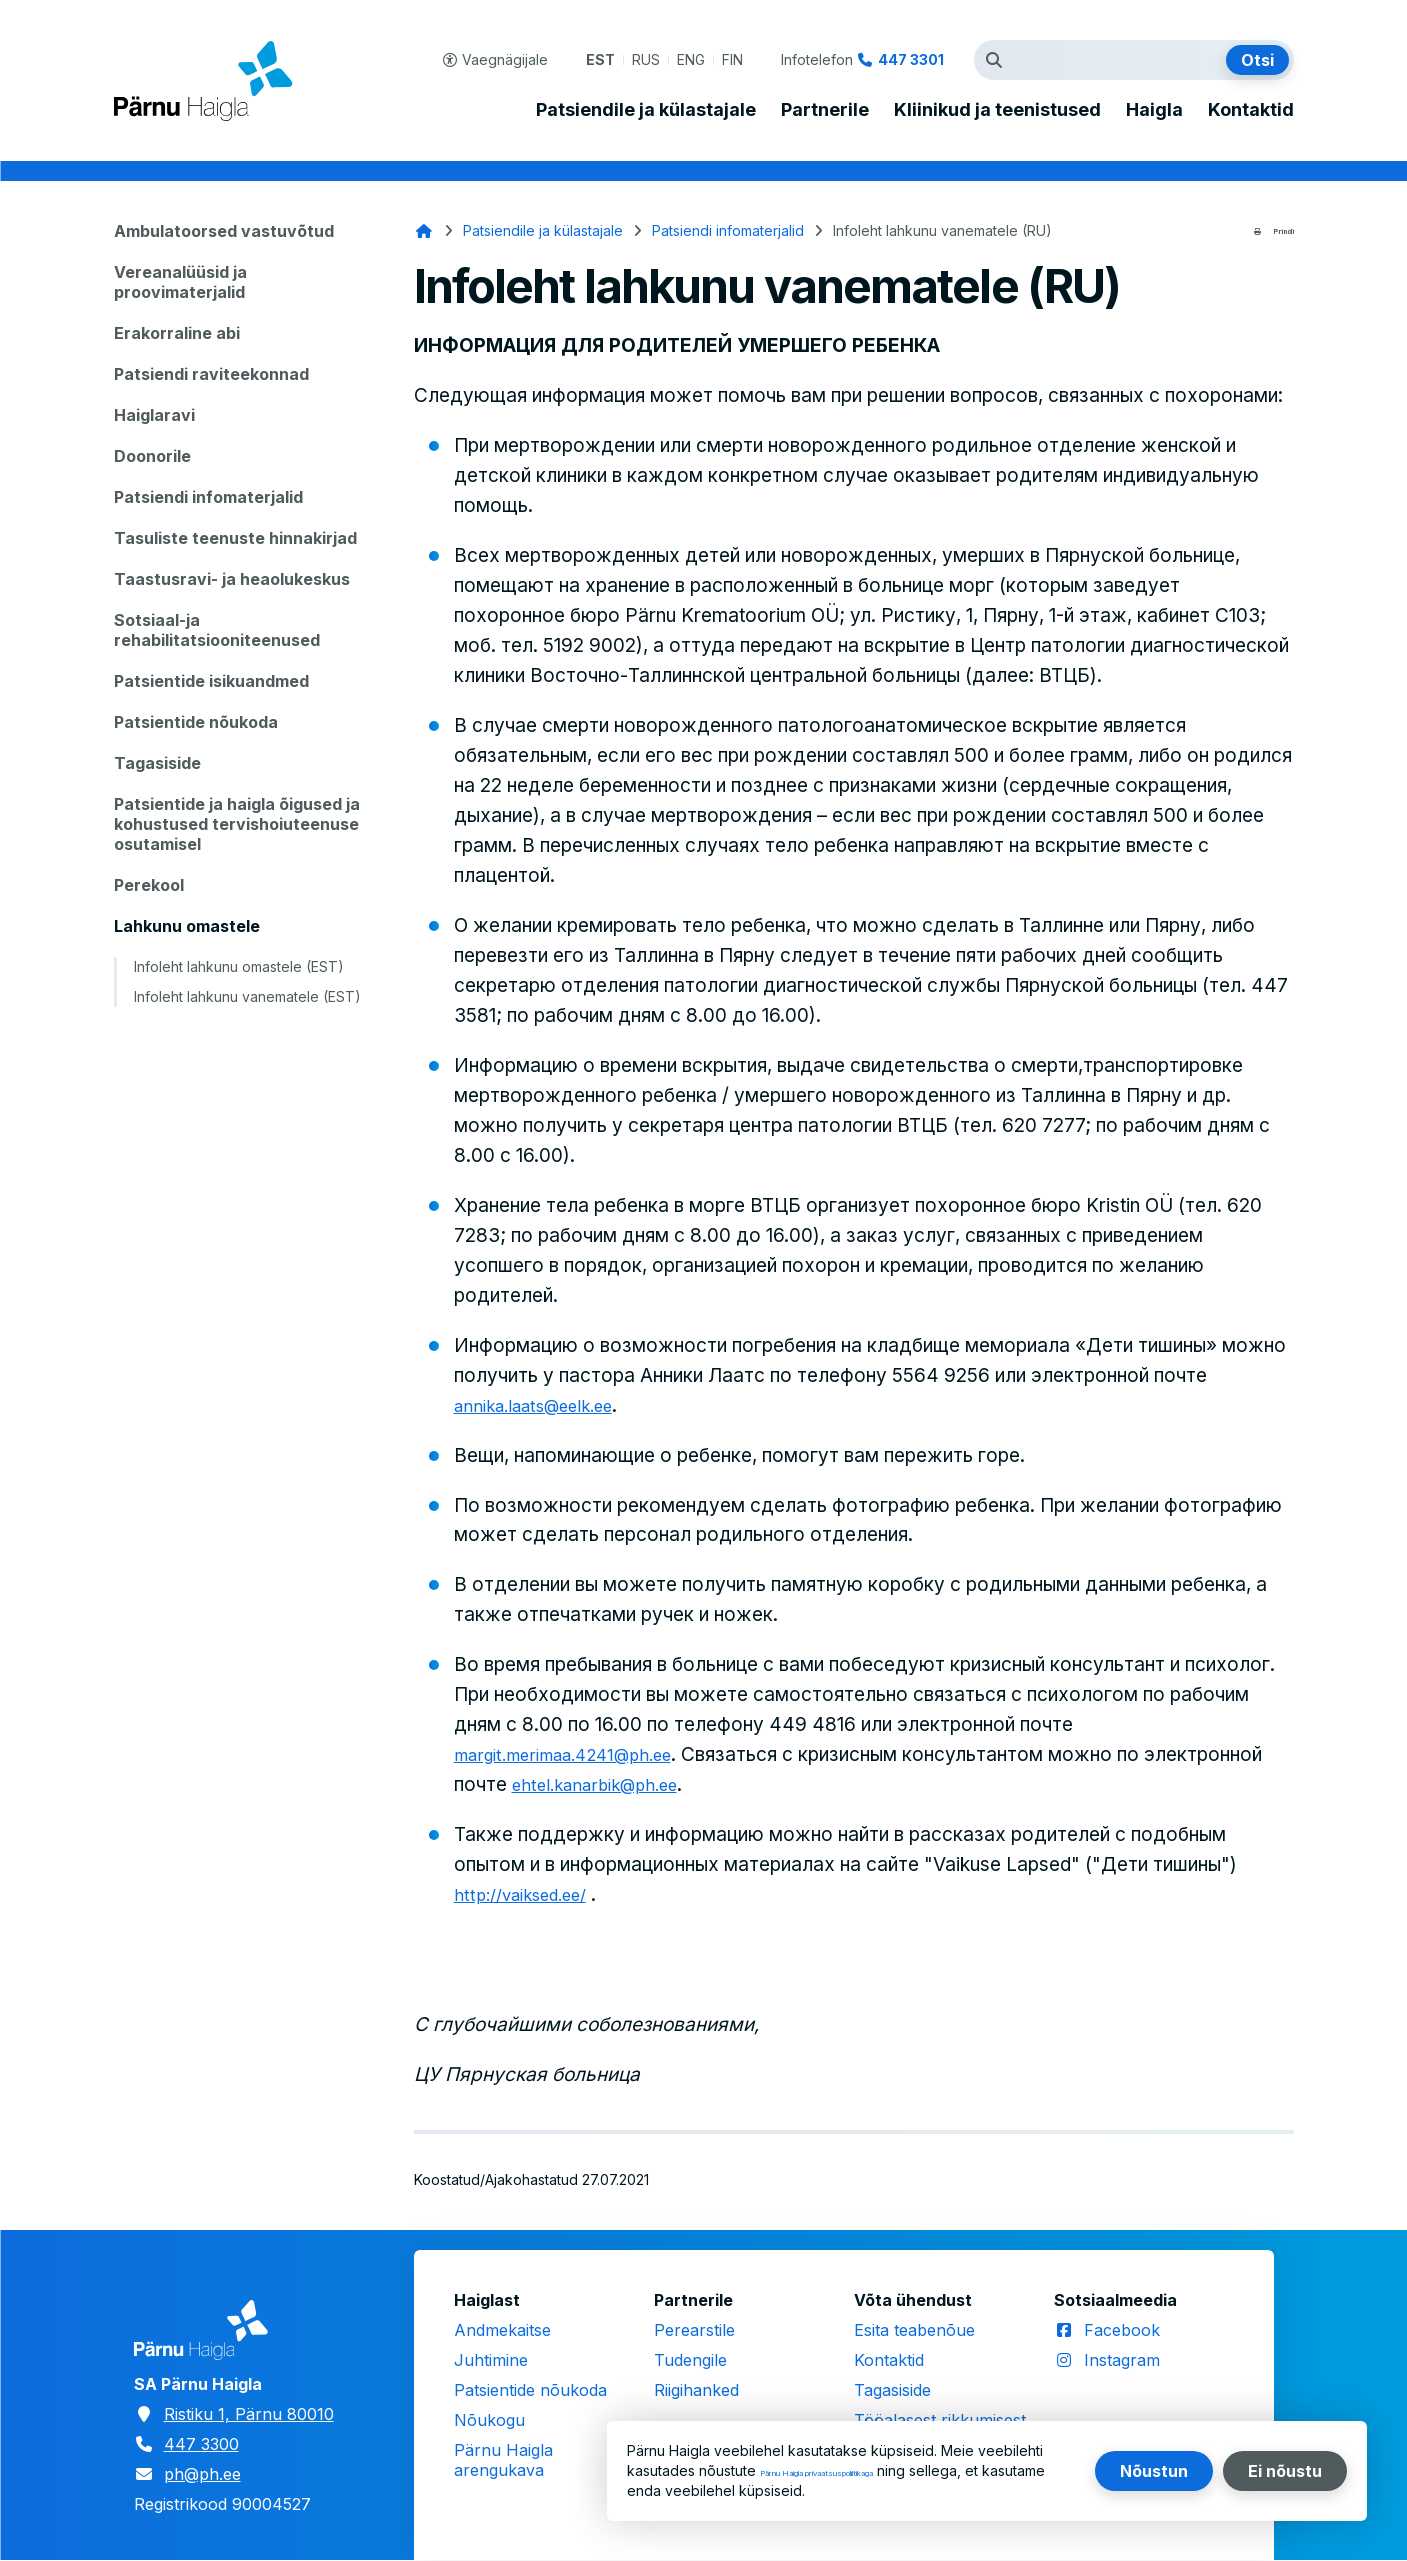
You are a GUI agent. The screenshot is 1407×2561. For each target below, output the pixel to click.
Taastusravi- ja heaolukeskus (232, 579)
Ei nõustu (1285, 2471)
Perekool (149, 885)
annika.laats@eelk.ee (546, 1405)
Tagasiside (157, 763)
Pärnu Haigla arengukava (503, 2460)
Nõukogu (489, 2420)
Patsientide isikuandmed (211, 681)
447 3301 (911, 59)
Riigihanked (696, 2390)
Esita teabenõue (914, 2330)
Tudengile (690, 2360)
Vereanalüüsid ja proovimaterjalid (180, 282)
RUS (646, 59)
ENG (691, 59)
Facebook (1122, 2330)
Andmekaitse (502, 2330)
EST (600, 59)
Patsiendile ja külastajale (646, 110)
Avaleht (424, 231)
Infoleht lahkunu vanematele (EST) (247, 996)
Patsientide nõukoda (196, 722)
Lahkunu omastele (187, 926)
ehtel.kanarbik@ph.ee (728, 1784)
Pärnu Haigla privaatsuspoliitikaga (870, 2470)
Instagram (1122, 2360)
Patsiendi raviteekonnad (211, 374)
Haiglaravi (154, 415)
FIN (732, 59)
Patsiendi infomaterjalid (208, 497)
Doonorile (152, 456)
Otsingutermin (999, 60)
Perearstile (694, 2330)
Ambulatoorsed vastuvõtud (224, 231)
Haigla (1154, 110)
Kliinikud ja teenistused (997, 110)
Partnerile (825, 110)
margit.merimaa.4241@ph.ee (579, 1754)
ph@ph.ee (202, 2474)
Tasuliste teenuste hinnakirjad (235, 538)
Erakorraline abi (177, 333)
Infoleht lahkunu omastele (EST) (239, 966)
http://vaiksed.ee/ (531, 1894)
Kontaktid (1251, 110)
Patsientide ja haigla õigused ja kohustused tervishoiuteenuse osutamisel (237, 824)
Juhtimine (491, 2360)
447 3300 (201, 2444)
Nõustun (1154, 2471)
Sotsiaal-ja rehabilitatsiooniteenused (217, 630)
